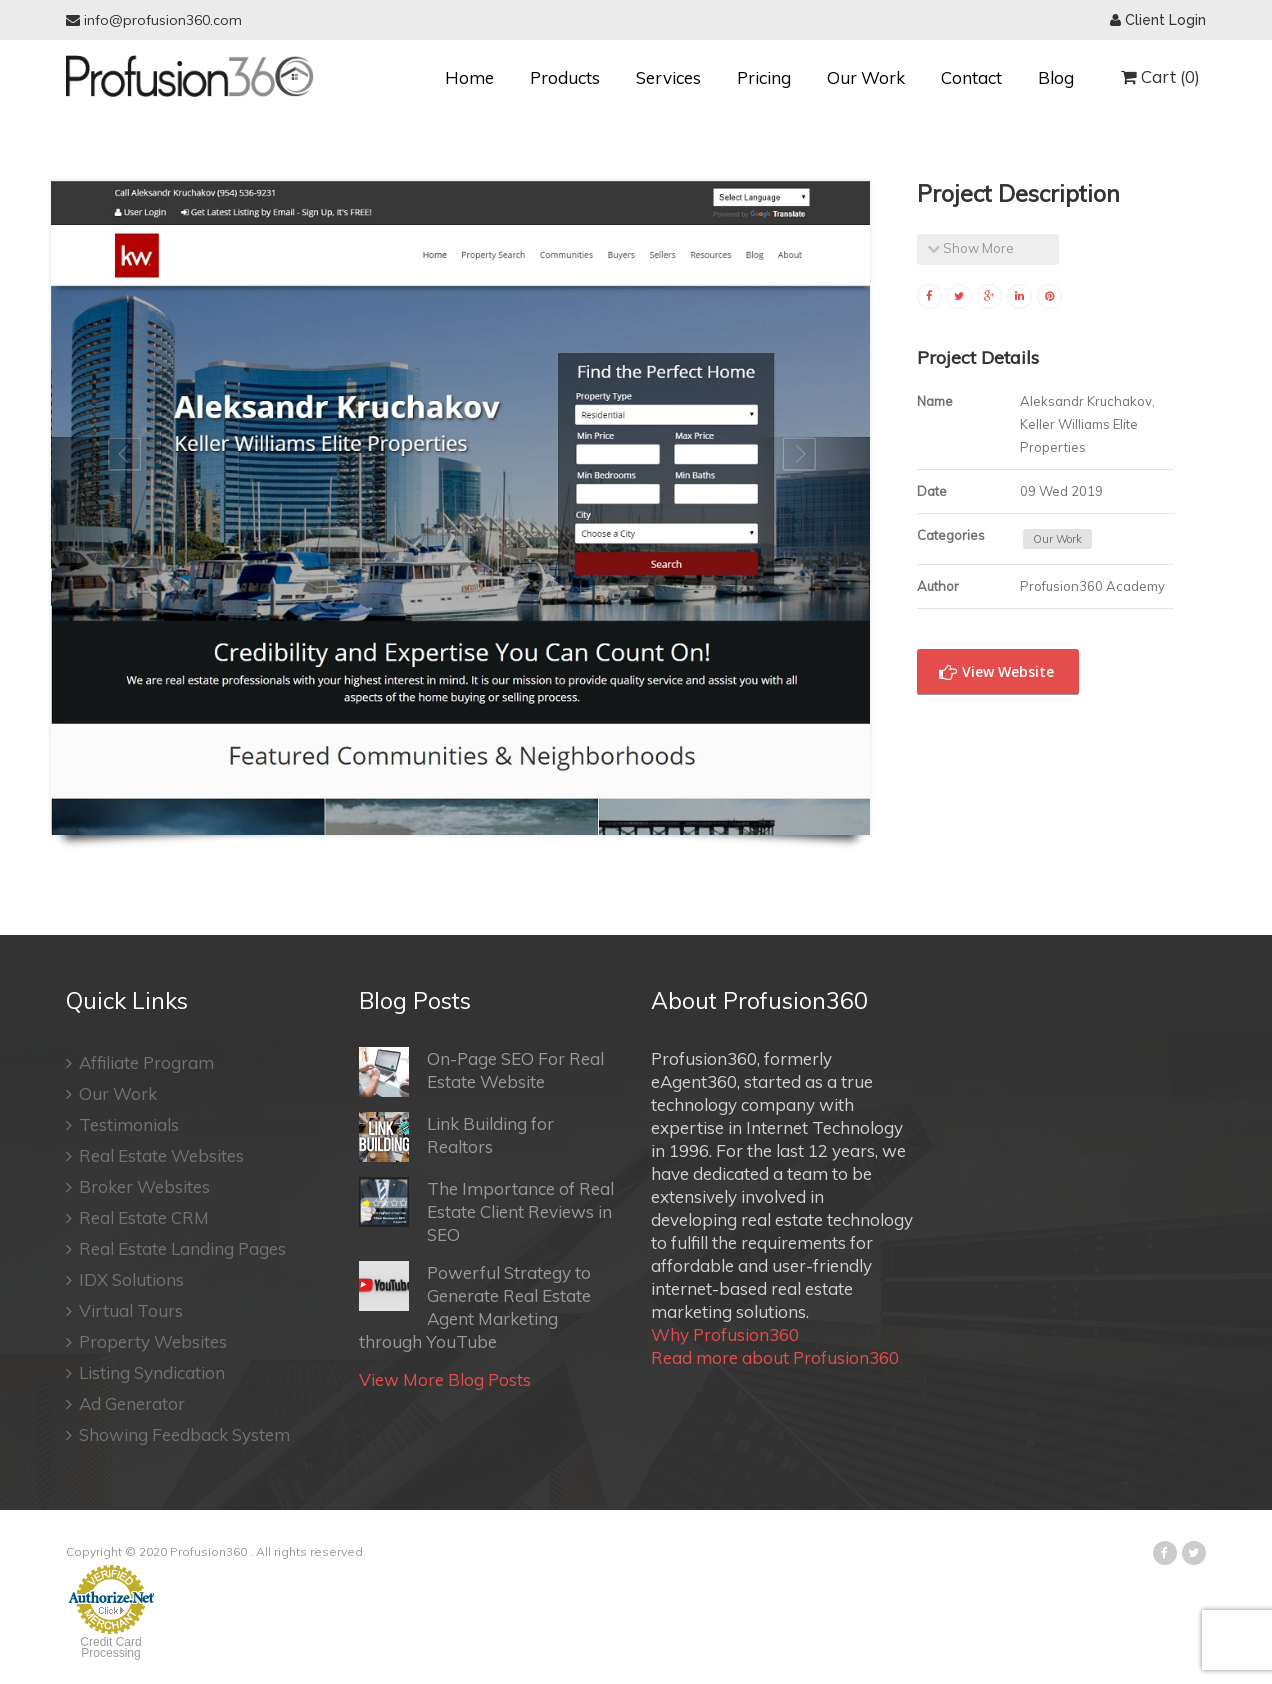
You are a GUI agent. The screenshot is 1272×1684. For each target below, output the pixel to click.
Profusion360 (208, 1551)
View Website (996, 672)
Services (668, 77)
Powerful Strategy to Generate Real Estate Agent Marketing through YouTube (475, 1306)
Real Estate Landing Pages (176, 1248)
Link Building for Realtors (456, 1137)
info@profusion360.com (154, 20)
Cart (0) (1160, 76)
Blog (1056, 77)
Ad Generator (125, 1403)
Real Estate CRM (137, 1217)
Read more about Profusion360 (775, 1357)
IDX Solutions (125, 1279)
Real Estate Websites (155, 1155)
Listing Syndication (145, 1372)
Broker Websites (138, 1186)
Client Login (1158, 20)
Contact (971, 77)
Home (469, 77)
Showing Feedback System (178, 1434)
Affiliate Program (140, 1062)
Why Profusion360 (725, 1334)
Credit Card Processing (110, 1647)
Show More (970, 248)
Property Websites (146, 1341)
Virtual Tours (124, 1310)
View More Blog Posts (445, 1379)
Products (565, 77)
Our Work (866, 77)
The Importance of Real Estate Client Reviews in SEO (486, 1211)
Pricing (764, 77)
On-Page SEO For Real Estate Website (481, 1072)
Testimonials (122, 1124)
